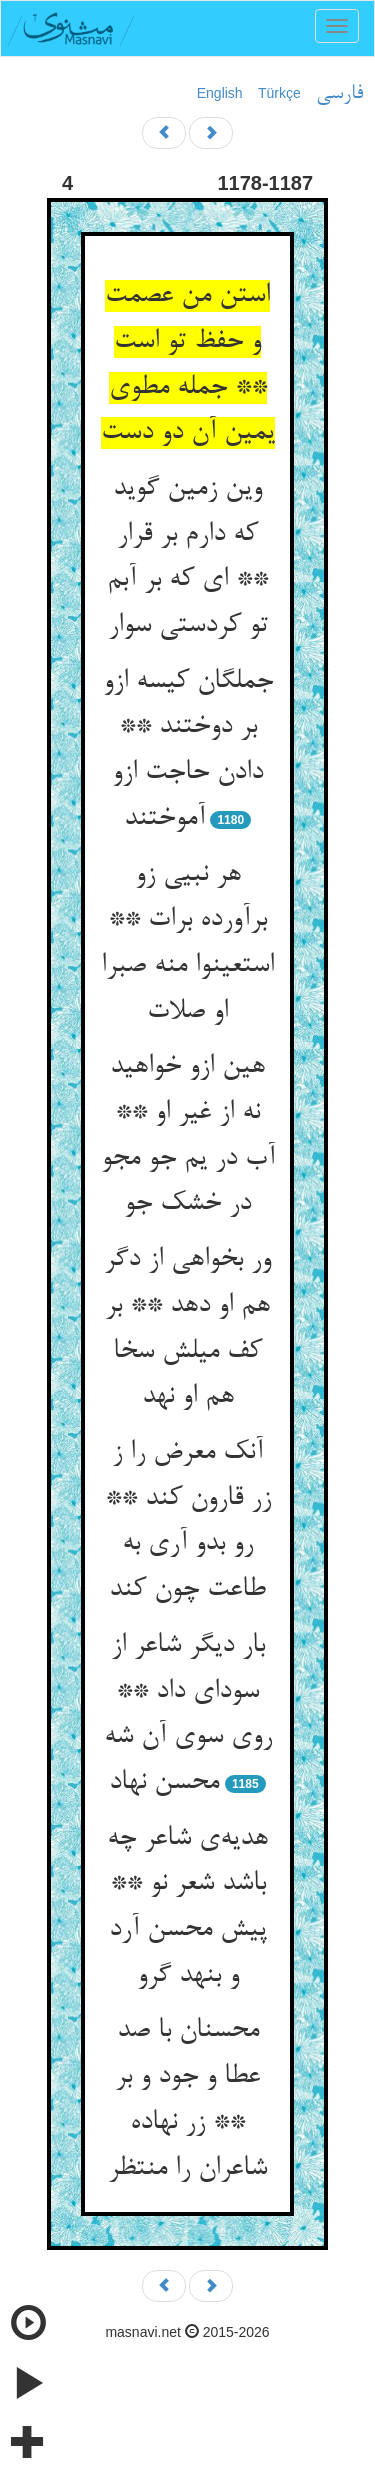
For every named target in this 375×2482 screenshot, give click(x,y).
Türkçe (279, 93)
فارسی (339, 94)
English (220, 93)
